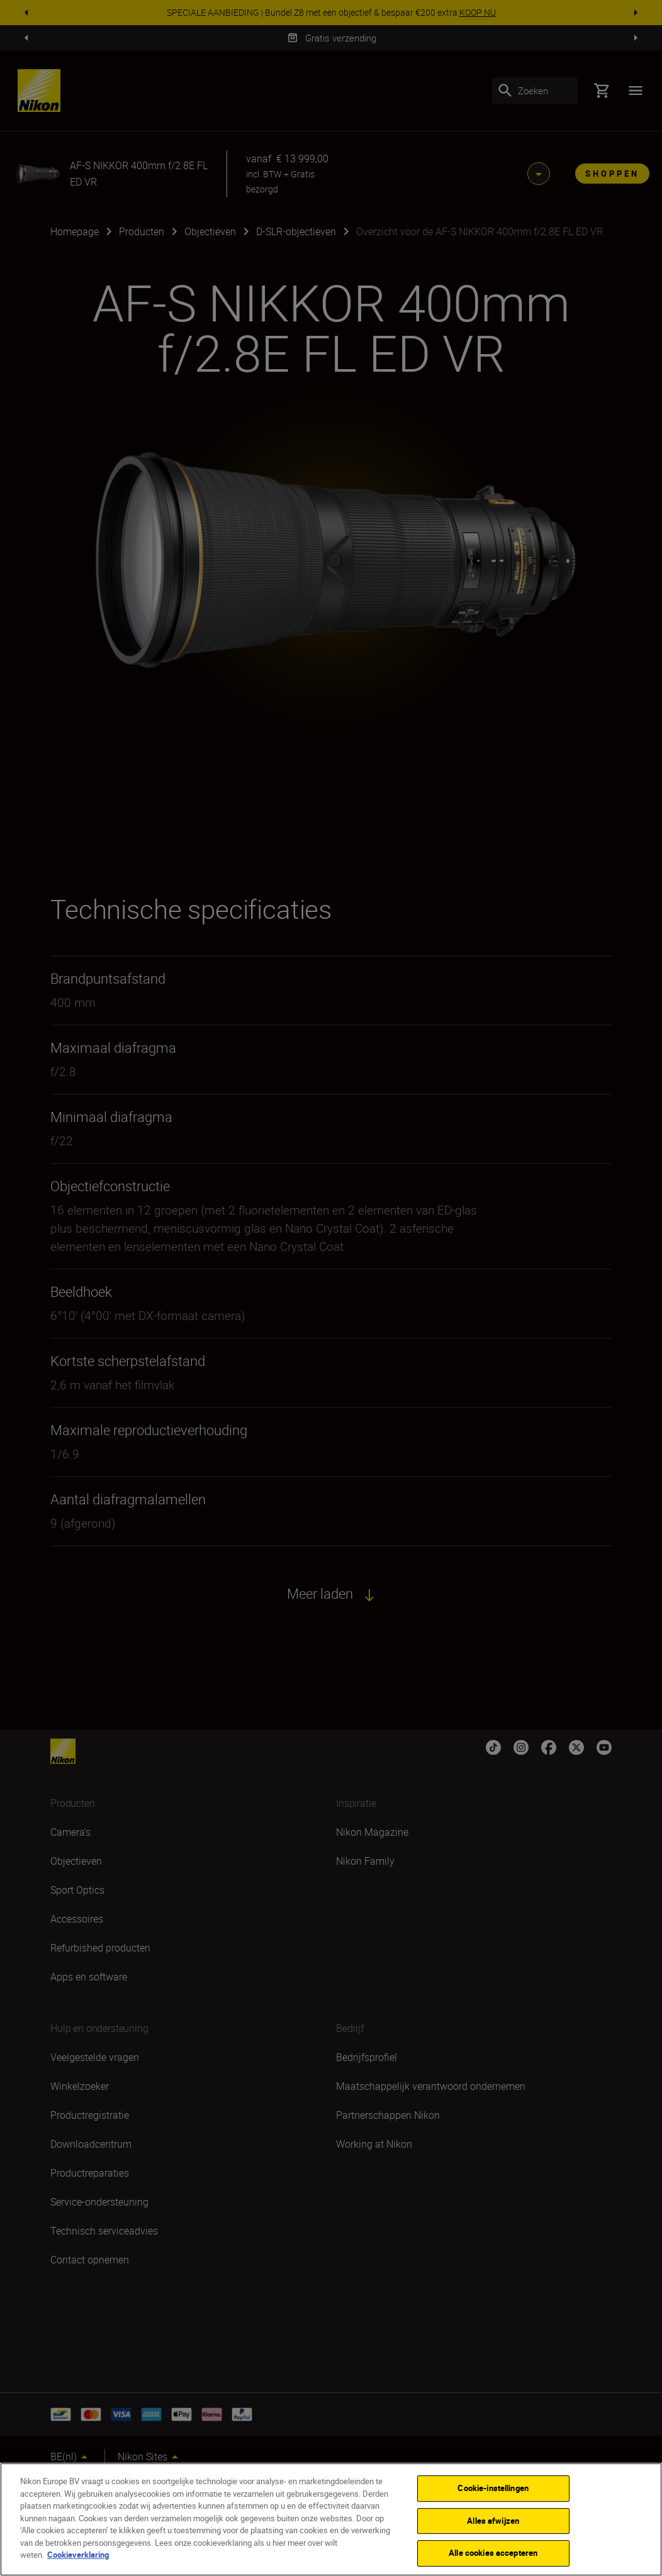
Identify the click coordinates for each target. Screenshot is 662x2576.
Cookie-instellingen (492, 2488)
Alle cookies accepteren (493, 2552)
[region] (331, 2519)
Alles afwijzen (493, 2520)
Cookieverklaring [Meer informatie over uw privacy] (78, 2554)
